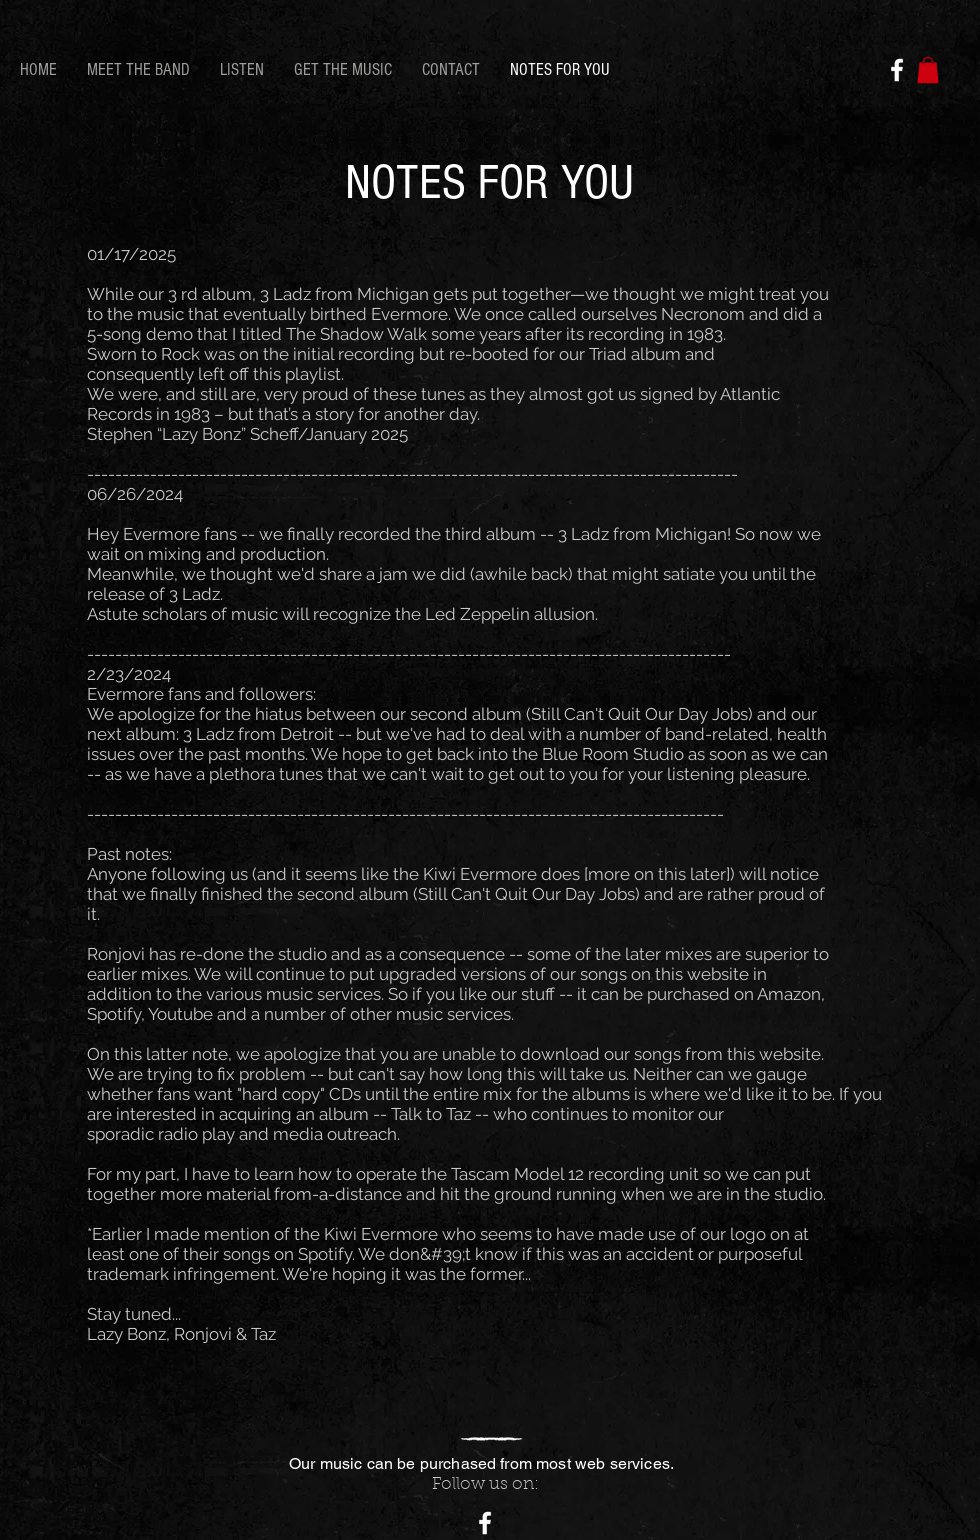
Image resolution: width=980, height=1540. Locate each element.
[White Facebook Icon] (897, 70)
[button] (928, 70)
